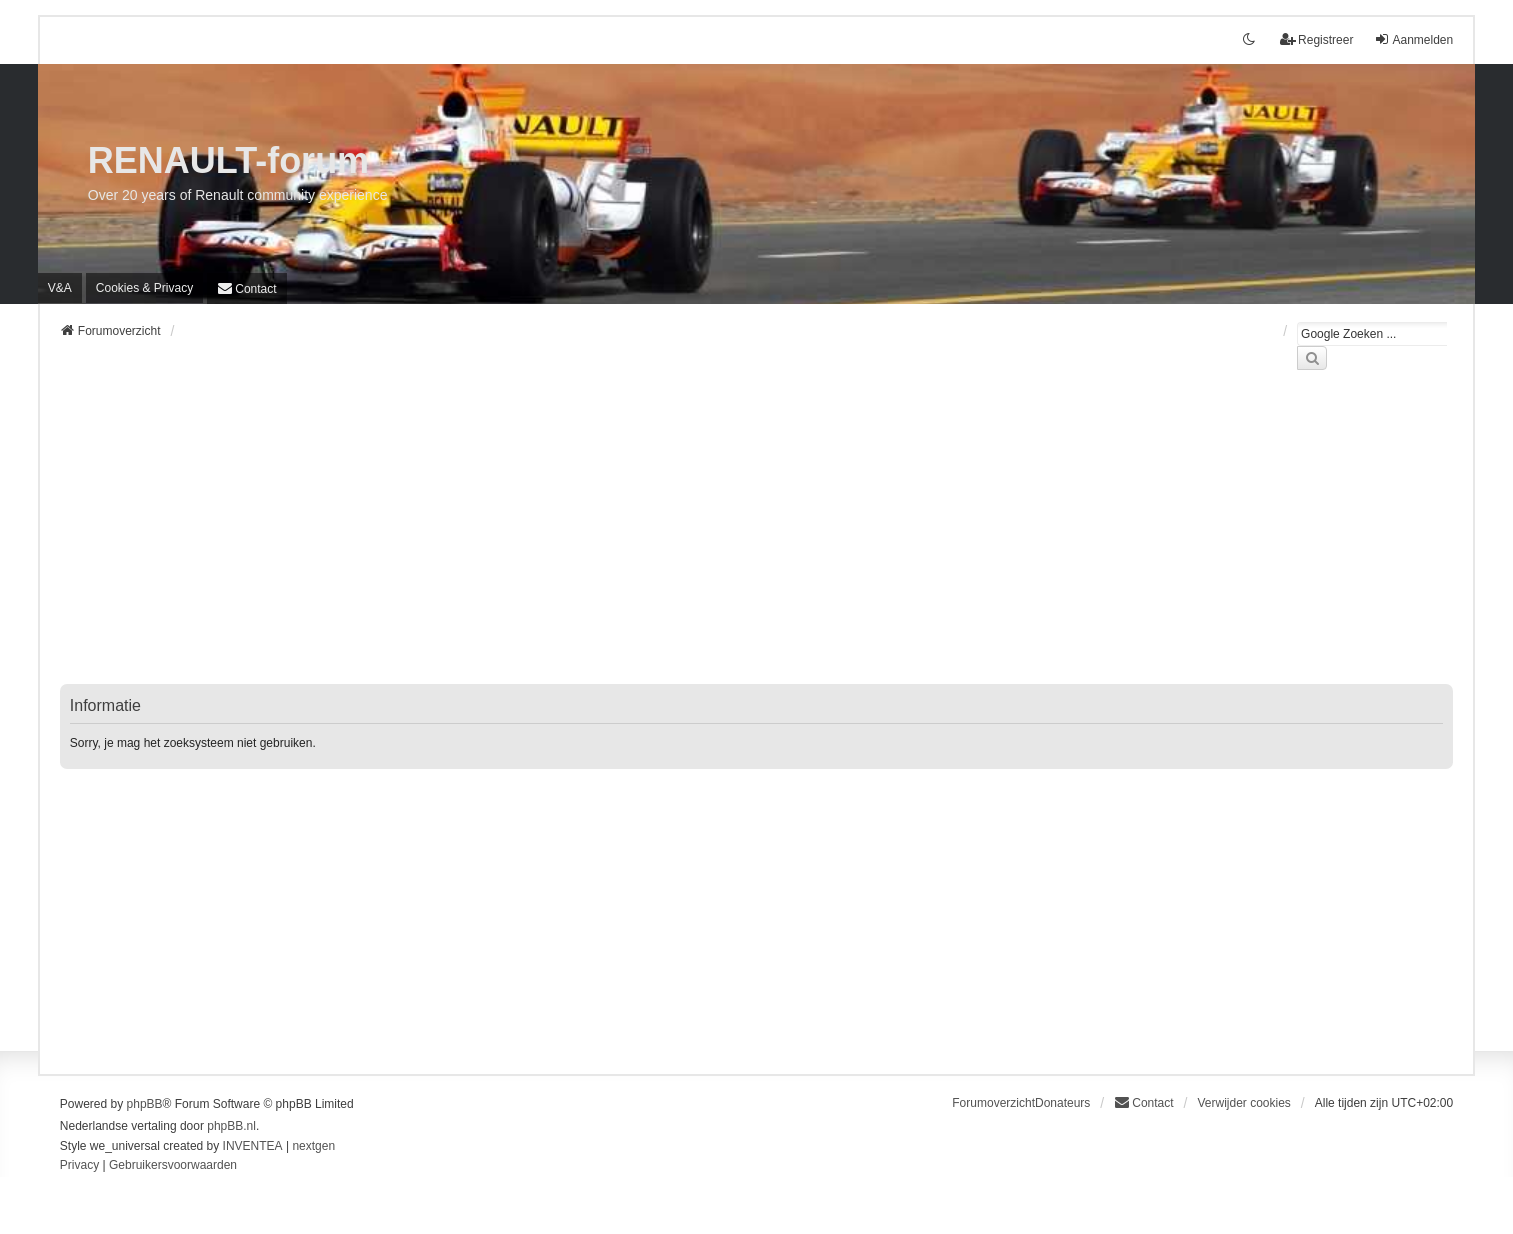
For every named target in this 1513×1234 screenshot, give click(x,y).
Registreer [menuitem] (1316, 39)
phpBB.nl (231, 1126)
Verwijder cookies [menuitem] (1243, 1103)
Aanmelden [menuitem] (1413, 39)
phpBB (145, 1104)
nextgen (313, 1146)
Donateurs (1062, 1103)
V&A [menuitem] (60, 288)
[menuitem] (144, 288)
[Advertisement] (660, 539)
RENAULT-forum (228, 160)
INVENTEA (253, 1146)
